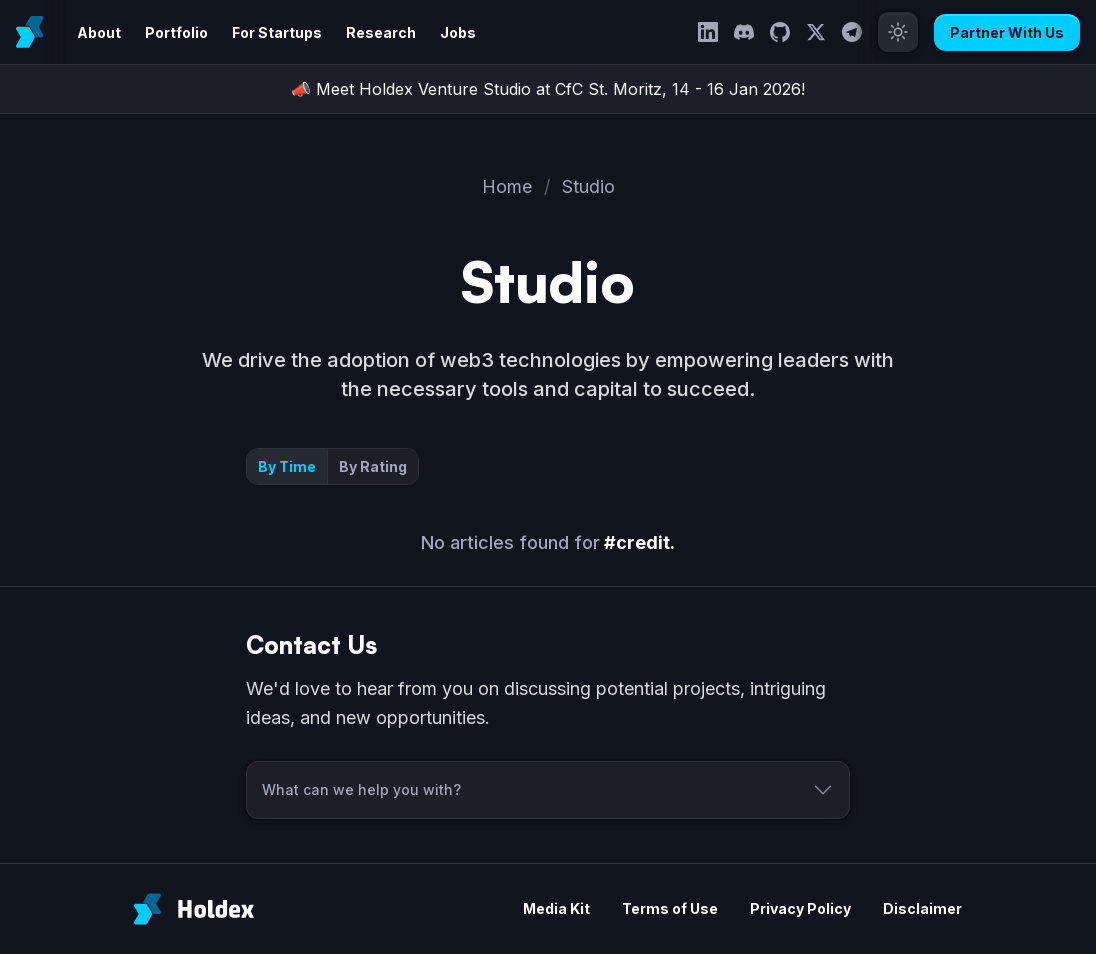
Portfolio (176, 32)
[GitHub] (780, 32)
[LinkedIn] (708, 32)
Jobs (458, 32)
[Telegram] (852, 32)
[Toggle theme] (898, 32)
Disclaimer (922, 908)
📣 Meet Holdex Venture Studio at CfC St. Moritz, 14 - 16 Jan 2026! (548, 89)
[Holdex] (194, 909)
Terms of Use (670, 908)
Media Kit (556, 908)
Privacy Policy (800, 908)
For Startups (277, 32)
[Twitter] (816, 32)
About (99, 32)
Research (381, 32)
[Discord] (744, 32)
